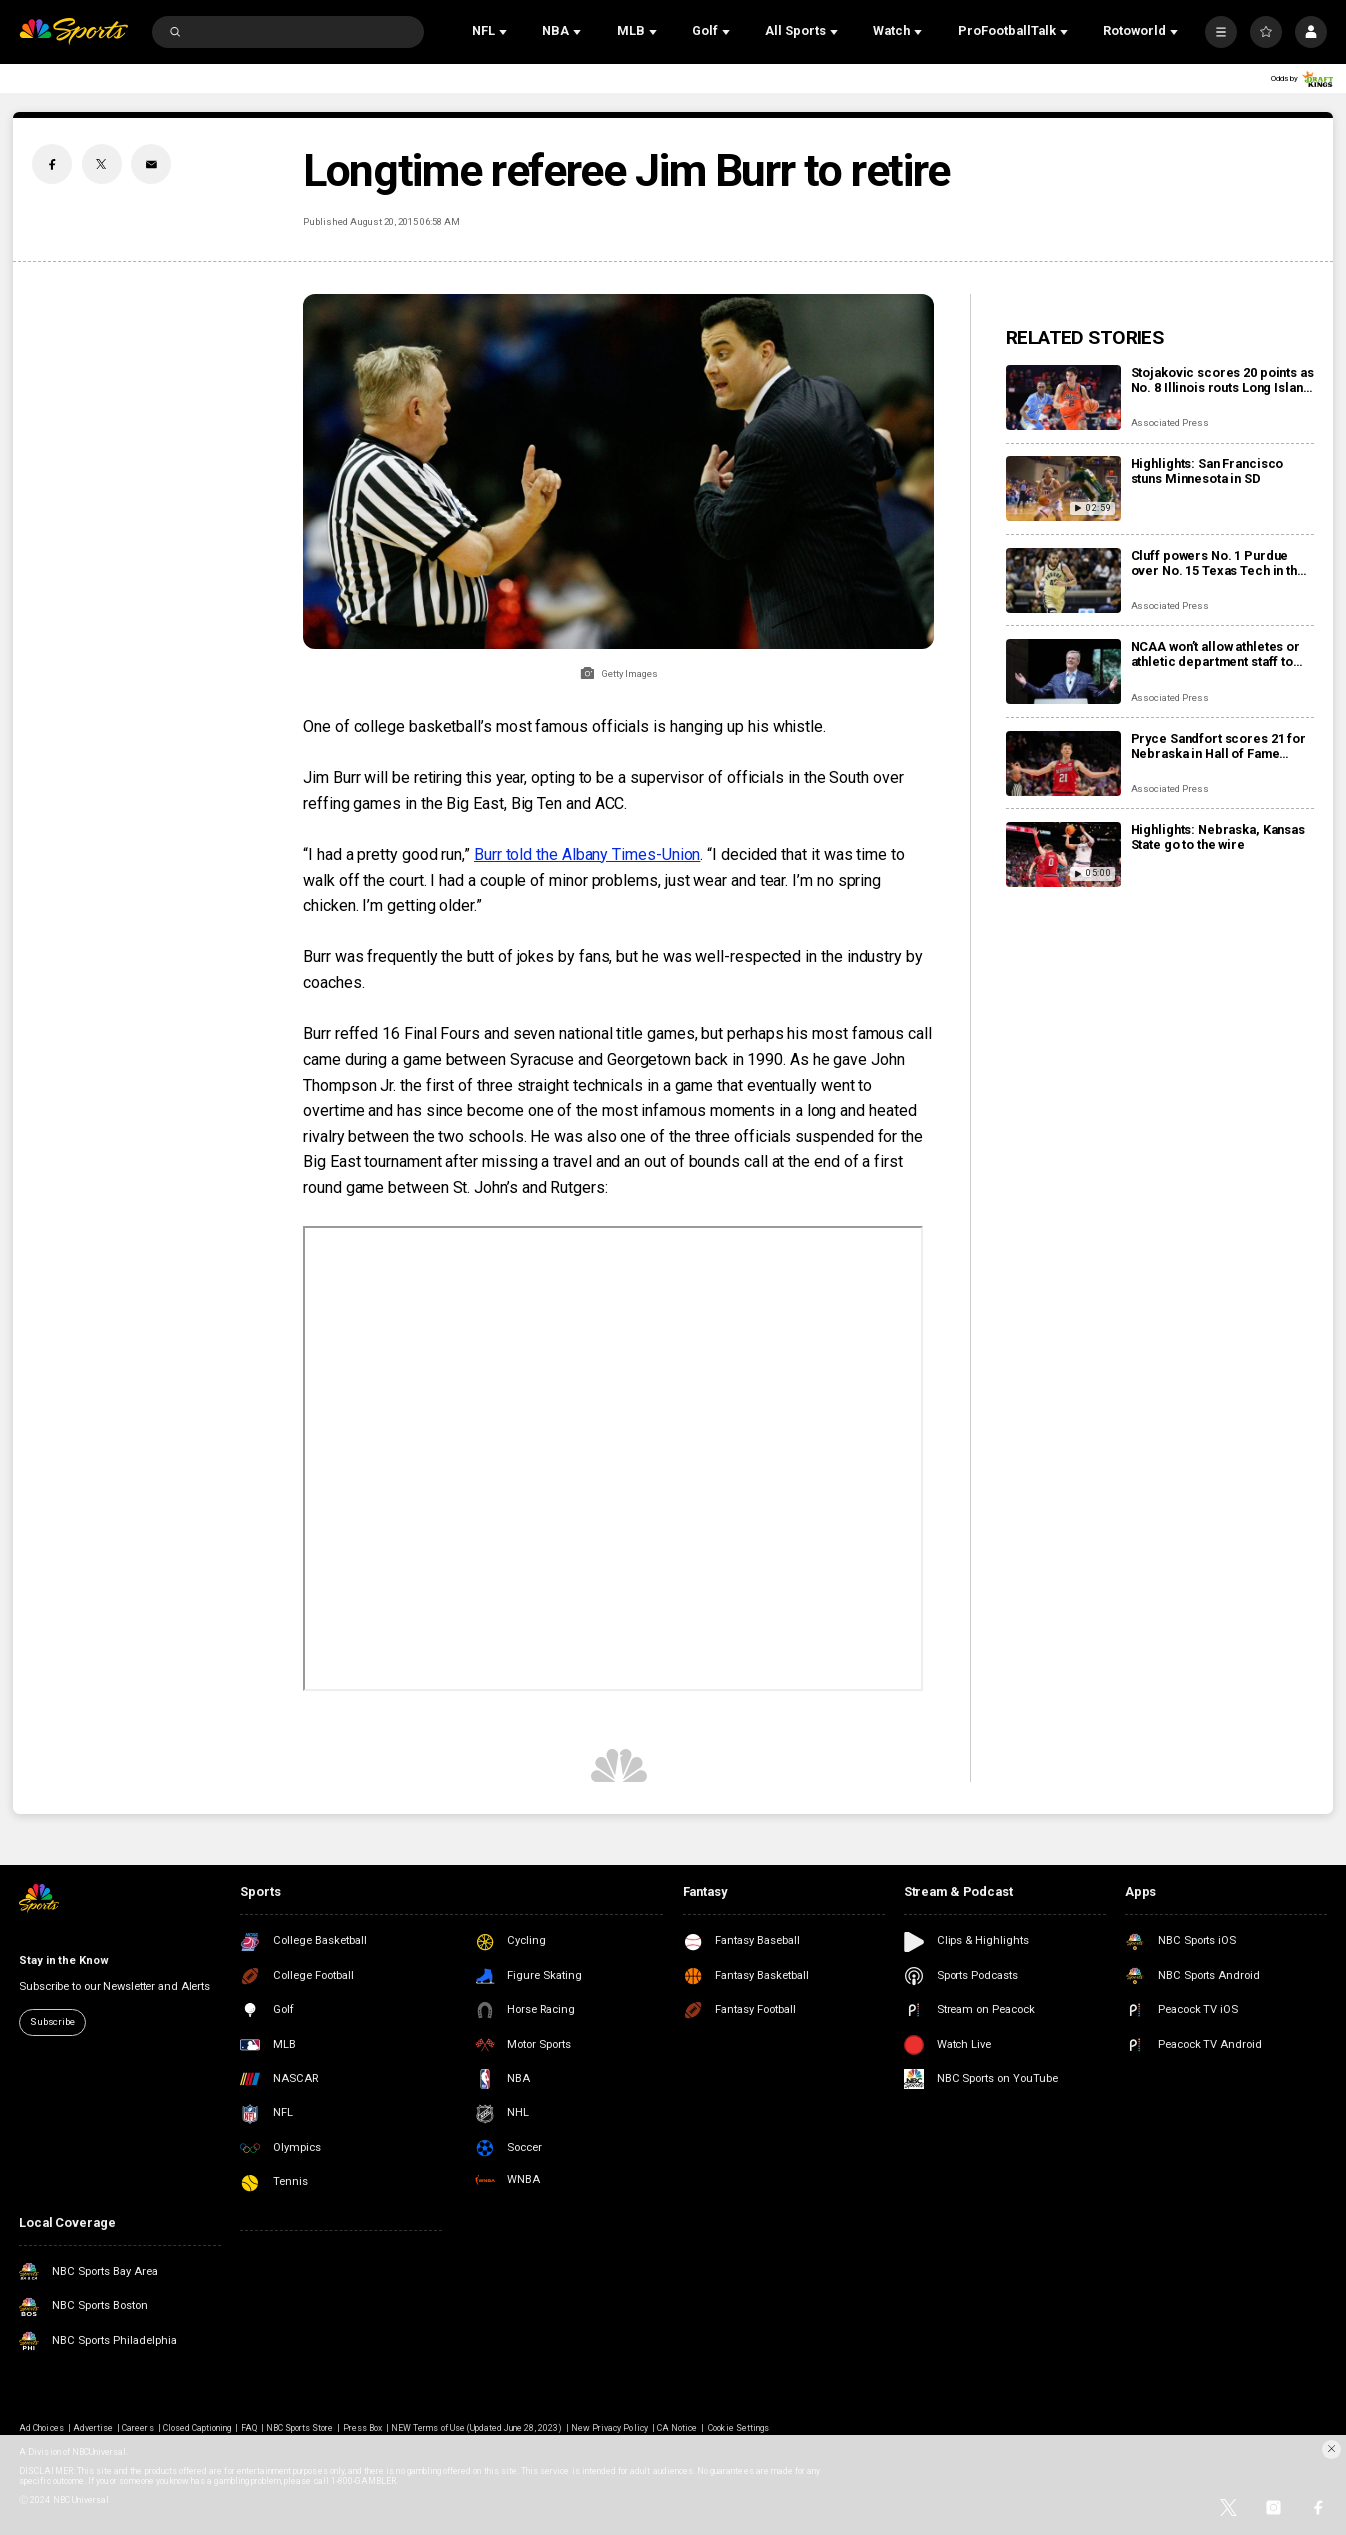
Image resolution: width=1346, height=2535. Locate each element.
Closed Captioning (197, 2428)
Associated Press (1170, 422)
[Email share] (151, 164)
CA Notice (677, 2428)
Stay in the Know (63, 1960)
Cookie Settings (738, 2428)
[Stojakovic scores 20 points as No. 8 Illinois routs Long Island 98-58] (1063, 397)
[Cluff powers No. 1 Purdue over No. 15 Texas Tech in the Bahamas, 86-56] (1063, 580)
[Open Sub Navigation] (505, 32)
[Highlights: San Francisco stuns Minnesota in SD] (1063, 488)
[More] (1221, 32)
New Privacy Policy (609, 2428)
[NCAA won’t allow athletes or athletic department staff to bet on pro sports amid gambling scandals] (1063, 671)
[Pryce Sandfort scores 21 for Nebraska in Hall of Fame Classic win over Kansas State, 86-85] (1063, 763)
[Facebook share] (52, 164)
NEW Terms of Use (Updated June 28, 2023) (476, 2428)
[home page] (73, 31)
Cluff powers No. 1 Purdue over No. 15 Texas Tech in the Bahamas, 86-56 (1218, 563)
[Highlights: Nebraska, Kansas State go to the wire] (1063, 854)
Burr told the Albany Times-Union (587, 854)
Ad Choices (41, 2428)
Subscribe (52, 2021)
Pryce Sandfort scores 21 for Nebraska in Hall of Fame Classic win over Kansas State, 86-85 (1221, 746)
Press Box (362, 2428)
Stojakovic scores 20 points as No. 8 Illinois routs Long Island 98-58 (1222, 380)
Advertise (93, 2428)
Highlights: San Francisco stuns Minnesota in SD (1207, 471)
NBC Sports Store (300, 2428)
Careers (137, 2428)
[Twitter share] (102, 164)
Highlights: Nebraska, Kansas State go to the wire (1218, 837)
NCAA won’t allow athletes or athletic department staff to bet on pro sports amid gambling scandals (1215, 654)
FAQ (249, 2428)
